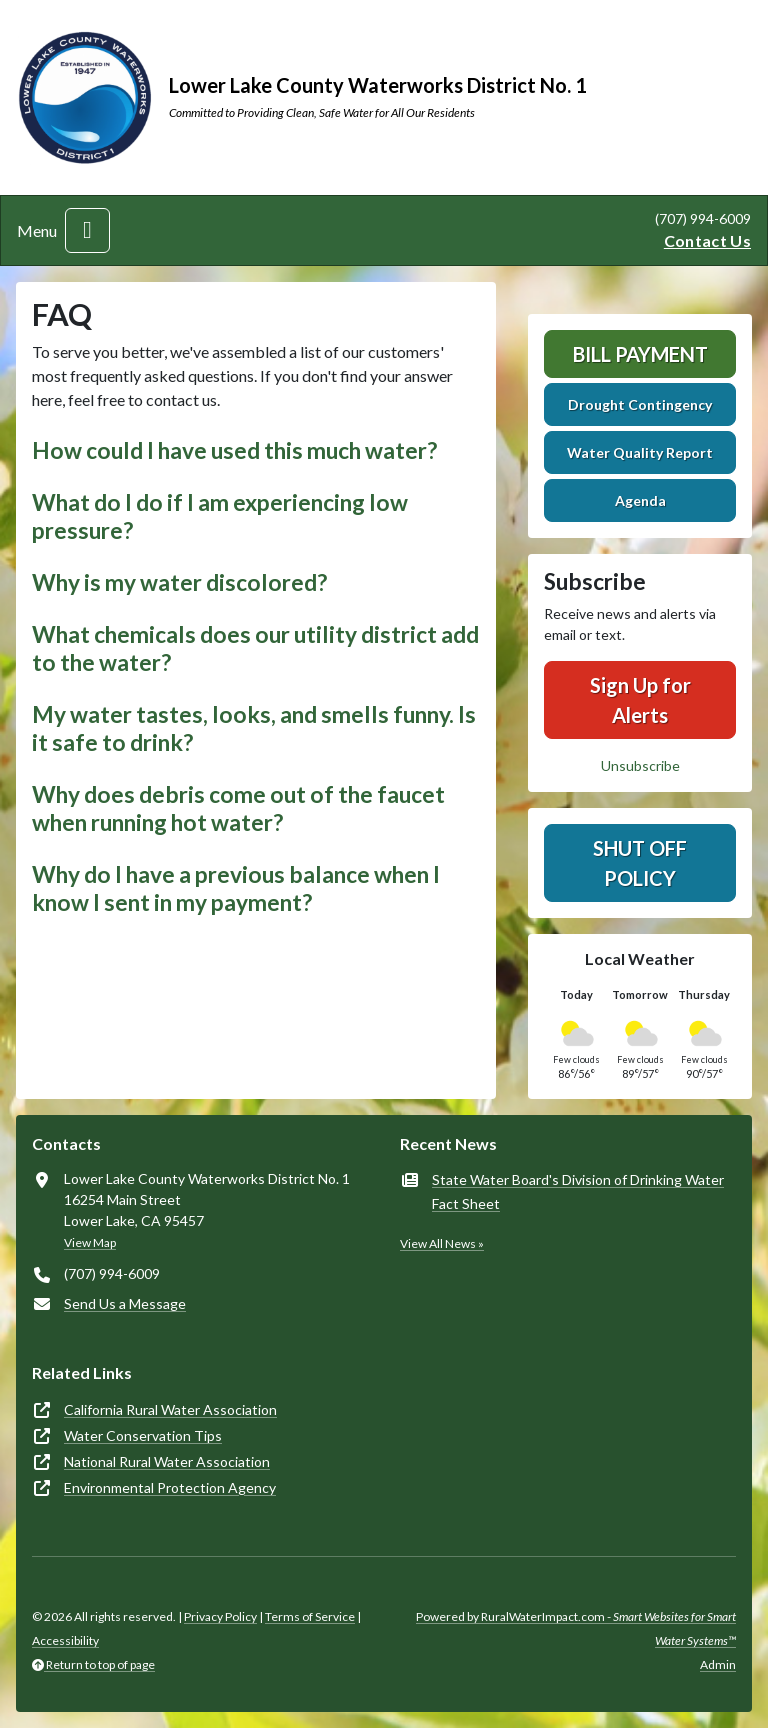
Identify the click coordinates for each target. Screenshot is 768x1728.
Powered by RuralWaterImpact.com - (576, 1628)
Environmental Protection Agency (170, 1487)
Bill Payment (640, 354)
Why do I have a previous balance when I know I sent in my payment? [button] (236, 888)
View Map (90, 1242)
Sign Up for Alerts (640, 700)
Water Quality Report (640, 452)
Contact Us (707, 240)
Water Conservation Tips (143, 1435)
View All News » (442, 1243)
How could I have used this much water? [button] (234, 450)
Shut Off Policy (640, 863)
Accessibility (65, 1640)
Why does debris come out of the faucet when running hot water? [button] (238, 808)
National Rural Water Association (167, 1461)
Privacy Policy (220, 1616)
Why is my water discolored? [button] (179, 582)
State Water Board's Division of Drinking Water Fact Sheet (578, 1191)
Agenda (640, 500)
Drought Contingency (640, 404)
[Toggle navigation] (87, 230)
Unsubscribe (640, 765)
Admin (718, 1664)
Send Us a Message (125, 1303)
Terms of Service (310, 1616)
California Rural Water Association (170, 1409)
